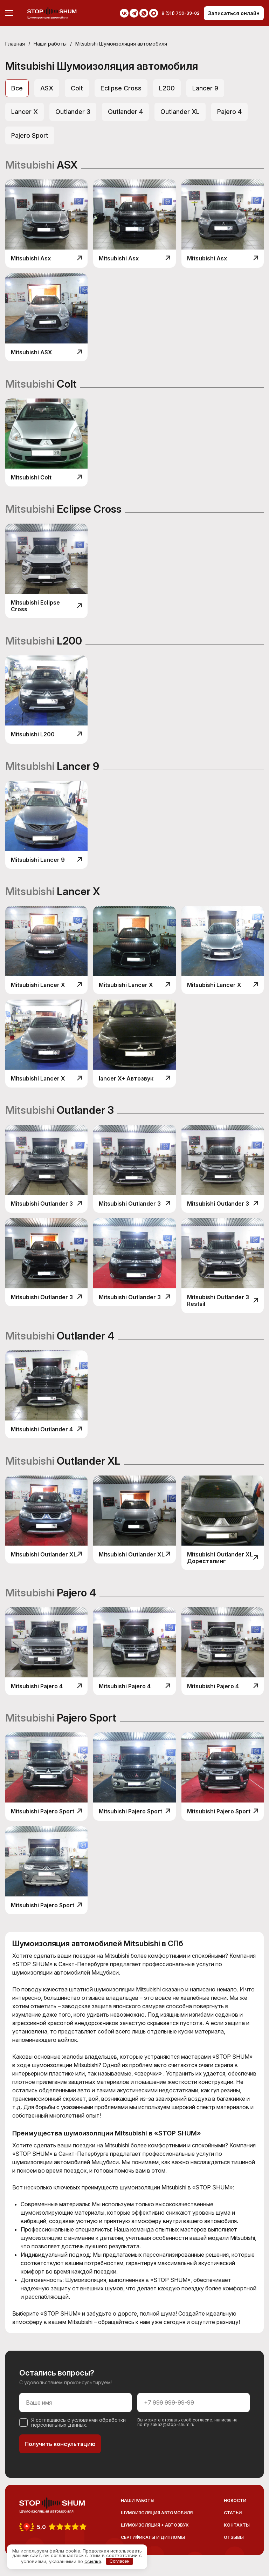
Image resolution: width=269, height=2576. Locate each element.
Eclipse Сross (121, 88)
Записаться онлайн (234, 13)
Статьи (233, 2512)
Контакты (237, 2525)
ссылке (92, 2561)
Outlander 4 (125, 111)
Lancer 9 (205, 88)
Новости (235, 2500)
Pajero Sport (29, 135)
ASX (46, 88)
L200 (167, 88)
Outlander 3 (72, 111)
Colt (77, 88)
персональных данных (58, 2425)
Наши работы (50, 44)
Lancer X (24, 111)
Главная (15, 44)
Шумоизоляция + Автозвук (155, 2525)
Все (17, 88)
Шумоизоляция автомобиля (157, 2512)
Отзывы (234, 2537)
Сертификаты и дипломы (153, 2537)
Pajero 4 (229, 111)
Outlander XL (180, 111)
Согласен (120, 2561)
